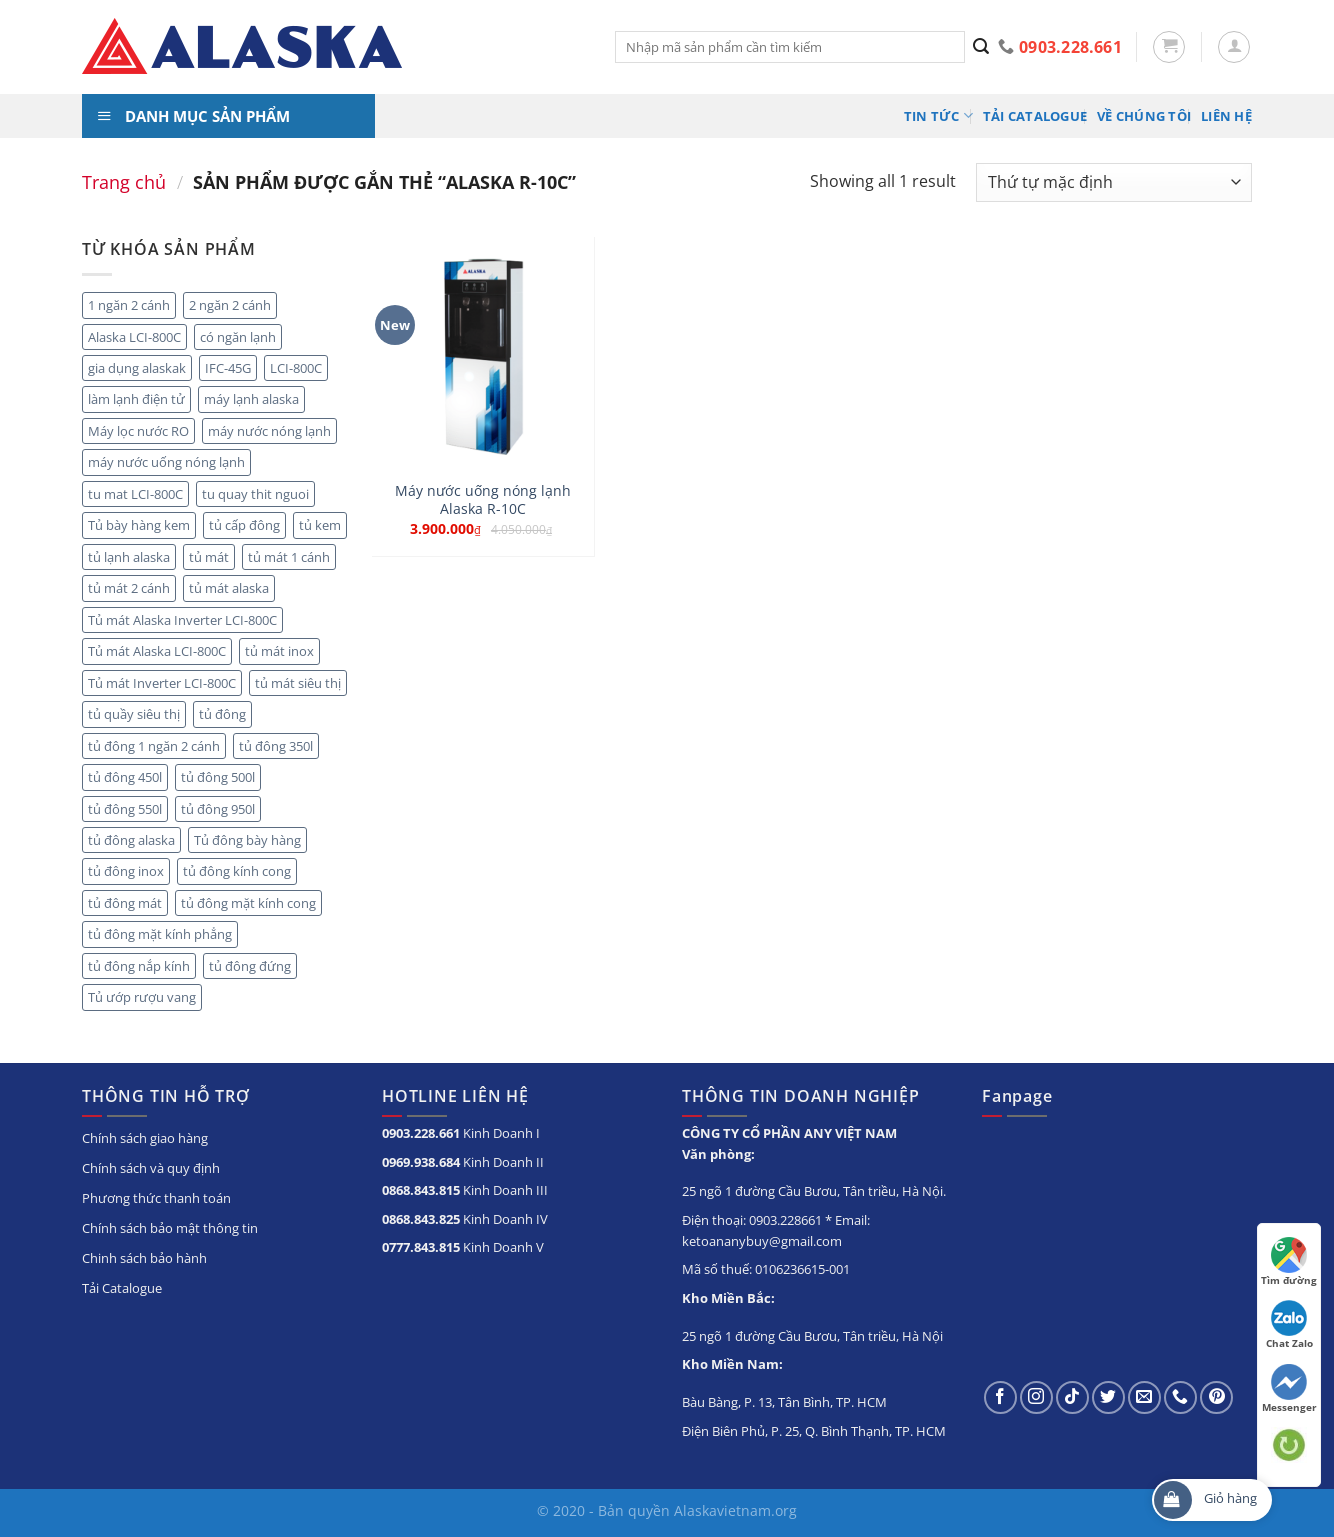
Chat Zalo (1289, 1325)
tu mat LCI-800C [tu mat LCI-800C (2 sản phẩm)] (135, 494)
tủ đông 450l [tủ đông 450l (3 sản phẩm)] (125, 777)
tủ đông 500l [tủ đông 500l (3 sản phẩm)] (218, 777)
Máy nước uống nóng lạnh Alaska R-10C (483, 500)
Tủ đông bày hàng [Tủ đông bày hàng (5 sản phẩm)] (247, 840)
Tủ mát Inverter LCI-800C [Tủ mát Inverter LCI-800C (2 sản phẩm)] (162, 683)
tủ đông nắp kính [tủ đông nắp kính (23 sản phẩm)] (139, 966)
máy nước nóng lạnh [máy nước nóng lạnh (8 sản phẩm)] (269, 431)
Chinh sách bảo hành (144, 1258)
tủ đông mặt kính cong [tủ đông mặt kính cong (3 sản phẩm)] (248, 903)
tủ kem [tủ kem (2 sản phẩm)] (320, 525)
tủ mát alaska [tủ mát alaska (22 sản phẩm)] (229, 588)
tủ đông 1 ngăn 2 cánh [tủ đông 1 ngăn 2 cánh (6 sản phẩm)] (154, 746)
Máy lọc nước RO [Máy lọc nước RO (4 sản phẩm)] (138, 431)
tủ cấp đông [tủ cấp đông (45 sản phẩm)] (244, 525)
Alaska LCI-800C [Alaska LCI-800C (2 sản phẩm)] (134, 337)
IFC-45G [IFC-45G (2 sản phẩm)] (228, 368)
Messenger (1289, 1389)
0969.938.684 (421, 1162)
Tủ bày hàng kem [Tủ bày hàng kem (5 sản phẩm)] (139, 525)
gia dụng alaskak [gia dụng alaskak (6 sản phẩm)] (137, 368)
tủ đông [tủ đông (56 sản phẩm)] (222, 714)
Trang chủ (124, 181)
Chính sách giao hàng (145, 1138)
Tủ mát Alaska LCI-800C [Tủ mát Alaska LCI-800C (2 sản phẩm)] (157, 651)
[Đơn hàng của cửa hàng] (1114, 182)
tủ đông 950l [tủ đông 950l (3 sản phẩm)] (218, 809)
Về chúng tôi (1144, 116)
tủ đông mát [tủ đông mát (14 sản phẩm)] (125, 903)
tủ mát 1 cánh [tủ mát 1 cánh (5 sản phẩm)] (289, 557)
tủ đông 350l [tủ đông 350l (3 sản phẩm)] (276, 746)
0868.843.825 (421, 1219)
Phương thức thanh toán (156, 1198)
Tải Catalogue (1035, 116)
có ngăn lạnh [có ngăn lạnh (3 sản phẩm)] (238, 337)
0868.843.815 (421, 1190)
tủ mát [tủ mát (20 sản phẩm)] (209, 557)
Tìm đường (1289, 1262)
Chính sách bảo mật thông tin (170, 1228)
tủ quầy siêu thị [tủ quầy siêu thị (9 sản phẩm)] (134, 714)
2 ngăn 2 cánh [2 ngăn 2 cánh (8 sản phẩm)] (230, 305)
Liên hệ (1226, 116)
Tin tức (938, 115)
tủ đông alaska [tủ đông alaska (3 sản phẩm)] (131, 840)
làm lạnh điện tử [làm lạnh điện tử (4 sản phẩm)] (136, 399)
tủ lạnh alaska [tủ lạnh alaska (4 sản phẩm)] (129, 557)
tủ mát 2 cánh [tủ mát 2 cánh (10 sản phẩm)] (129, 588)
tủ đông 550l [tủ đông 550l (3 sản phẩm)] (125, 809)
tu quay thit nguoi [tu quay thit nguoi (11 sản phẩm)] (255, 494)
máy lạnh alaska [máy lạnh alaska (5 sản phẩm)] (251, 399)
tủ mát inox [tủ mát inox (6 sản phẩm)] (279, 651)
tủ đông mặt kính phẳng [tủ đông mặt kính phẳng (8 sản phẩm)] (160, 934)
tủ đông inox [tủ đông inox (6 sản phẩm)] (126, 871)
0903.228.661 (421, 1133)
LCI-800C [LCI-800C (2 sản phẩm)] (296, 368)
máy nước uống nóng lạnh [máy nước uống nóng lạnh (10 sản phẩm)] (166, 462)
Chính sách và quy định (151, 1168)
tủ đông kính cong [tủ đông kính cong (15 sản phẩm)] (237, 871)
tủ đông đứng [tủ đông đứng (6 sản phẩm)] (250, 966)
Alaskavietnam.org (735, 1510)
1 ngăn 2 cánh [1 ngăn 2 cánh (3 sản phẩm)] (129, 305)
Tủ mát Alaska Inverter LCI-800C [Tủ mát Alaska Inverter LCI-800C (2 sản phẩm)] (182, 620)
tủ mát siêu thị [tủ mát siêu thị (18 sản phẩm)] (298, 683)
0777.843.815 (421, 1247)
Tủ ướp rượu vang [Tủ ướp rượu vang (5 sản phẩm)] (142, 997)
